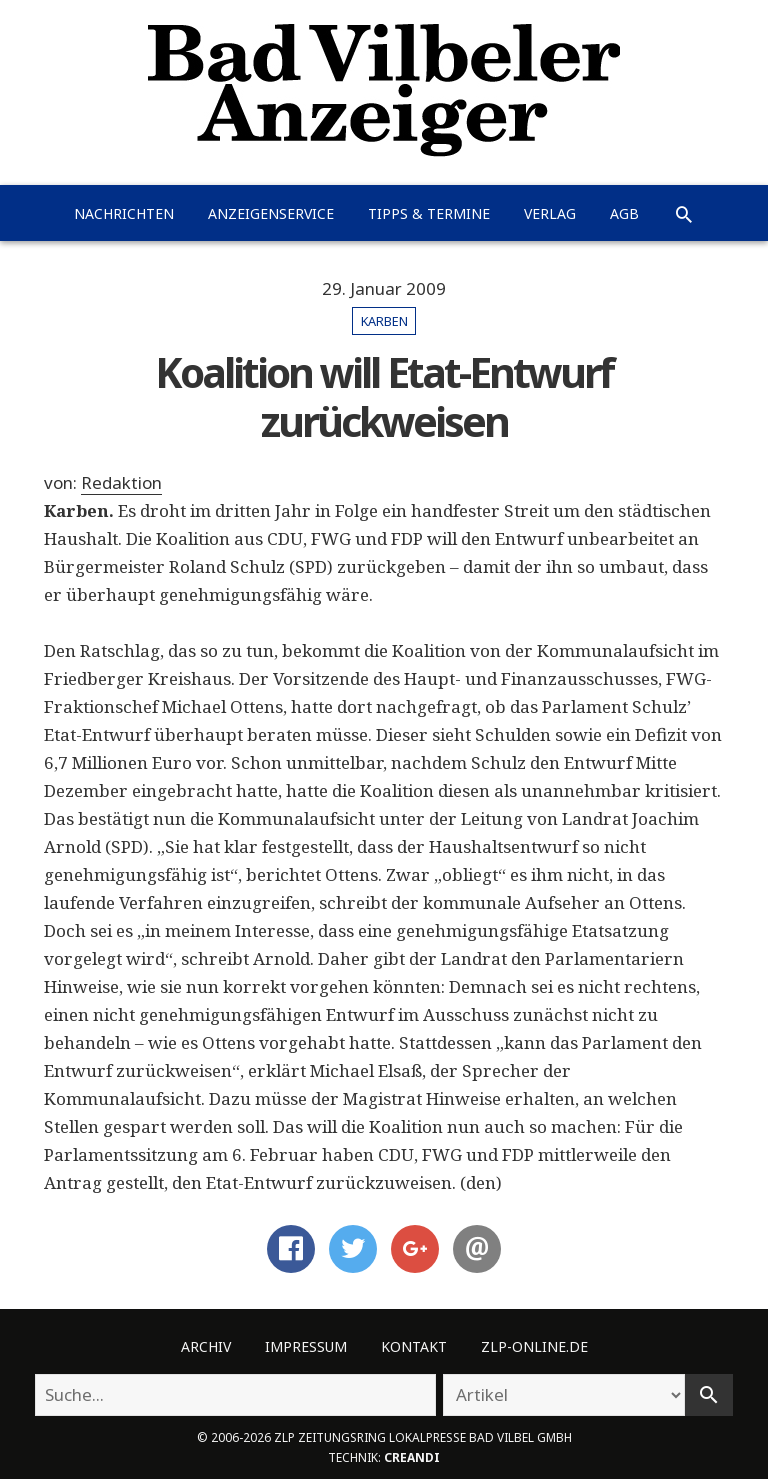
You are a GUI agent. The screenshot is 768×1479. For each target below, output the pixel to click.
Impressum (306, 1346)
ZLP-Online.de (534, 1346)
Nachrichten (124, 213)
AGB (624, 213)
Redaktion (121, 482)
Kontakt (414, 1346)
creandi (412, 1457)
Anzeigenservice (271, 213)
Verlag (550, 213)
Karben (384, 321)
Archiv (206, 1346)
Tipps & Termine (429, 213)
